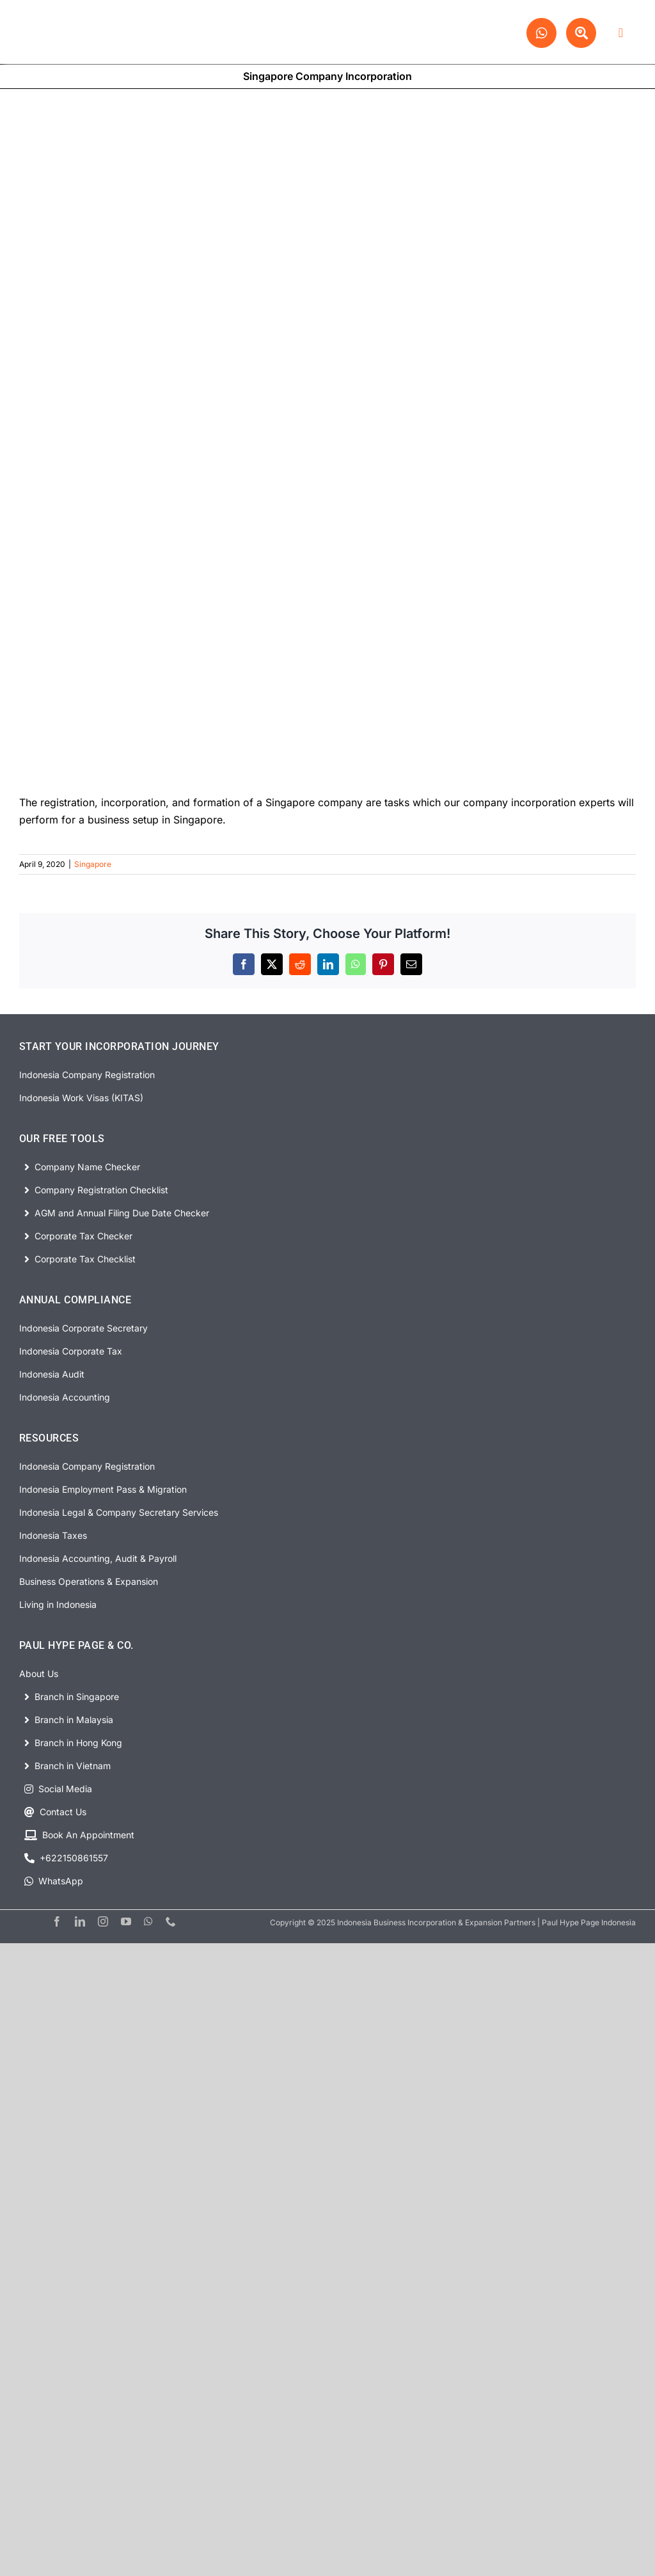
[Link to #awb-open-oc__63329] (581, 33)
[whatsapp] (148, 1921)
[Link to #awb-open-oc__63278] (621, 33)
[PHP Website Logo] (84, 15)
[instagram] (103, 1921)
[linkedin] (80, 1921)
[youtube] (126, 1921)
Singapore (92, 864)
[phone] (171, 1921)
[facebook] (57, 1921)
